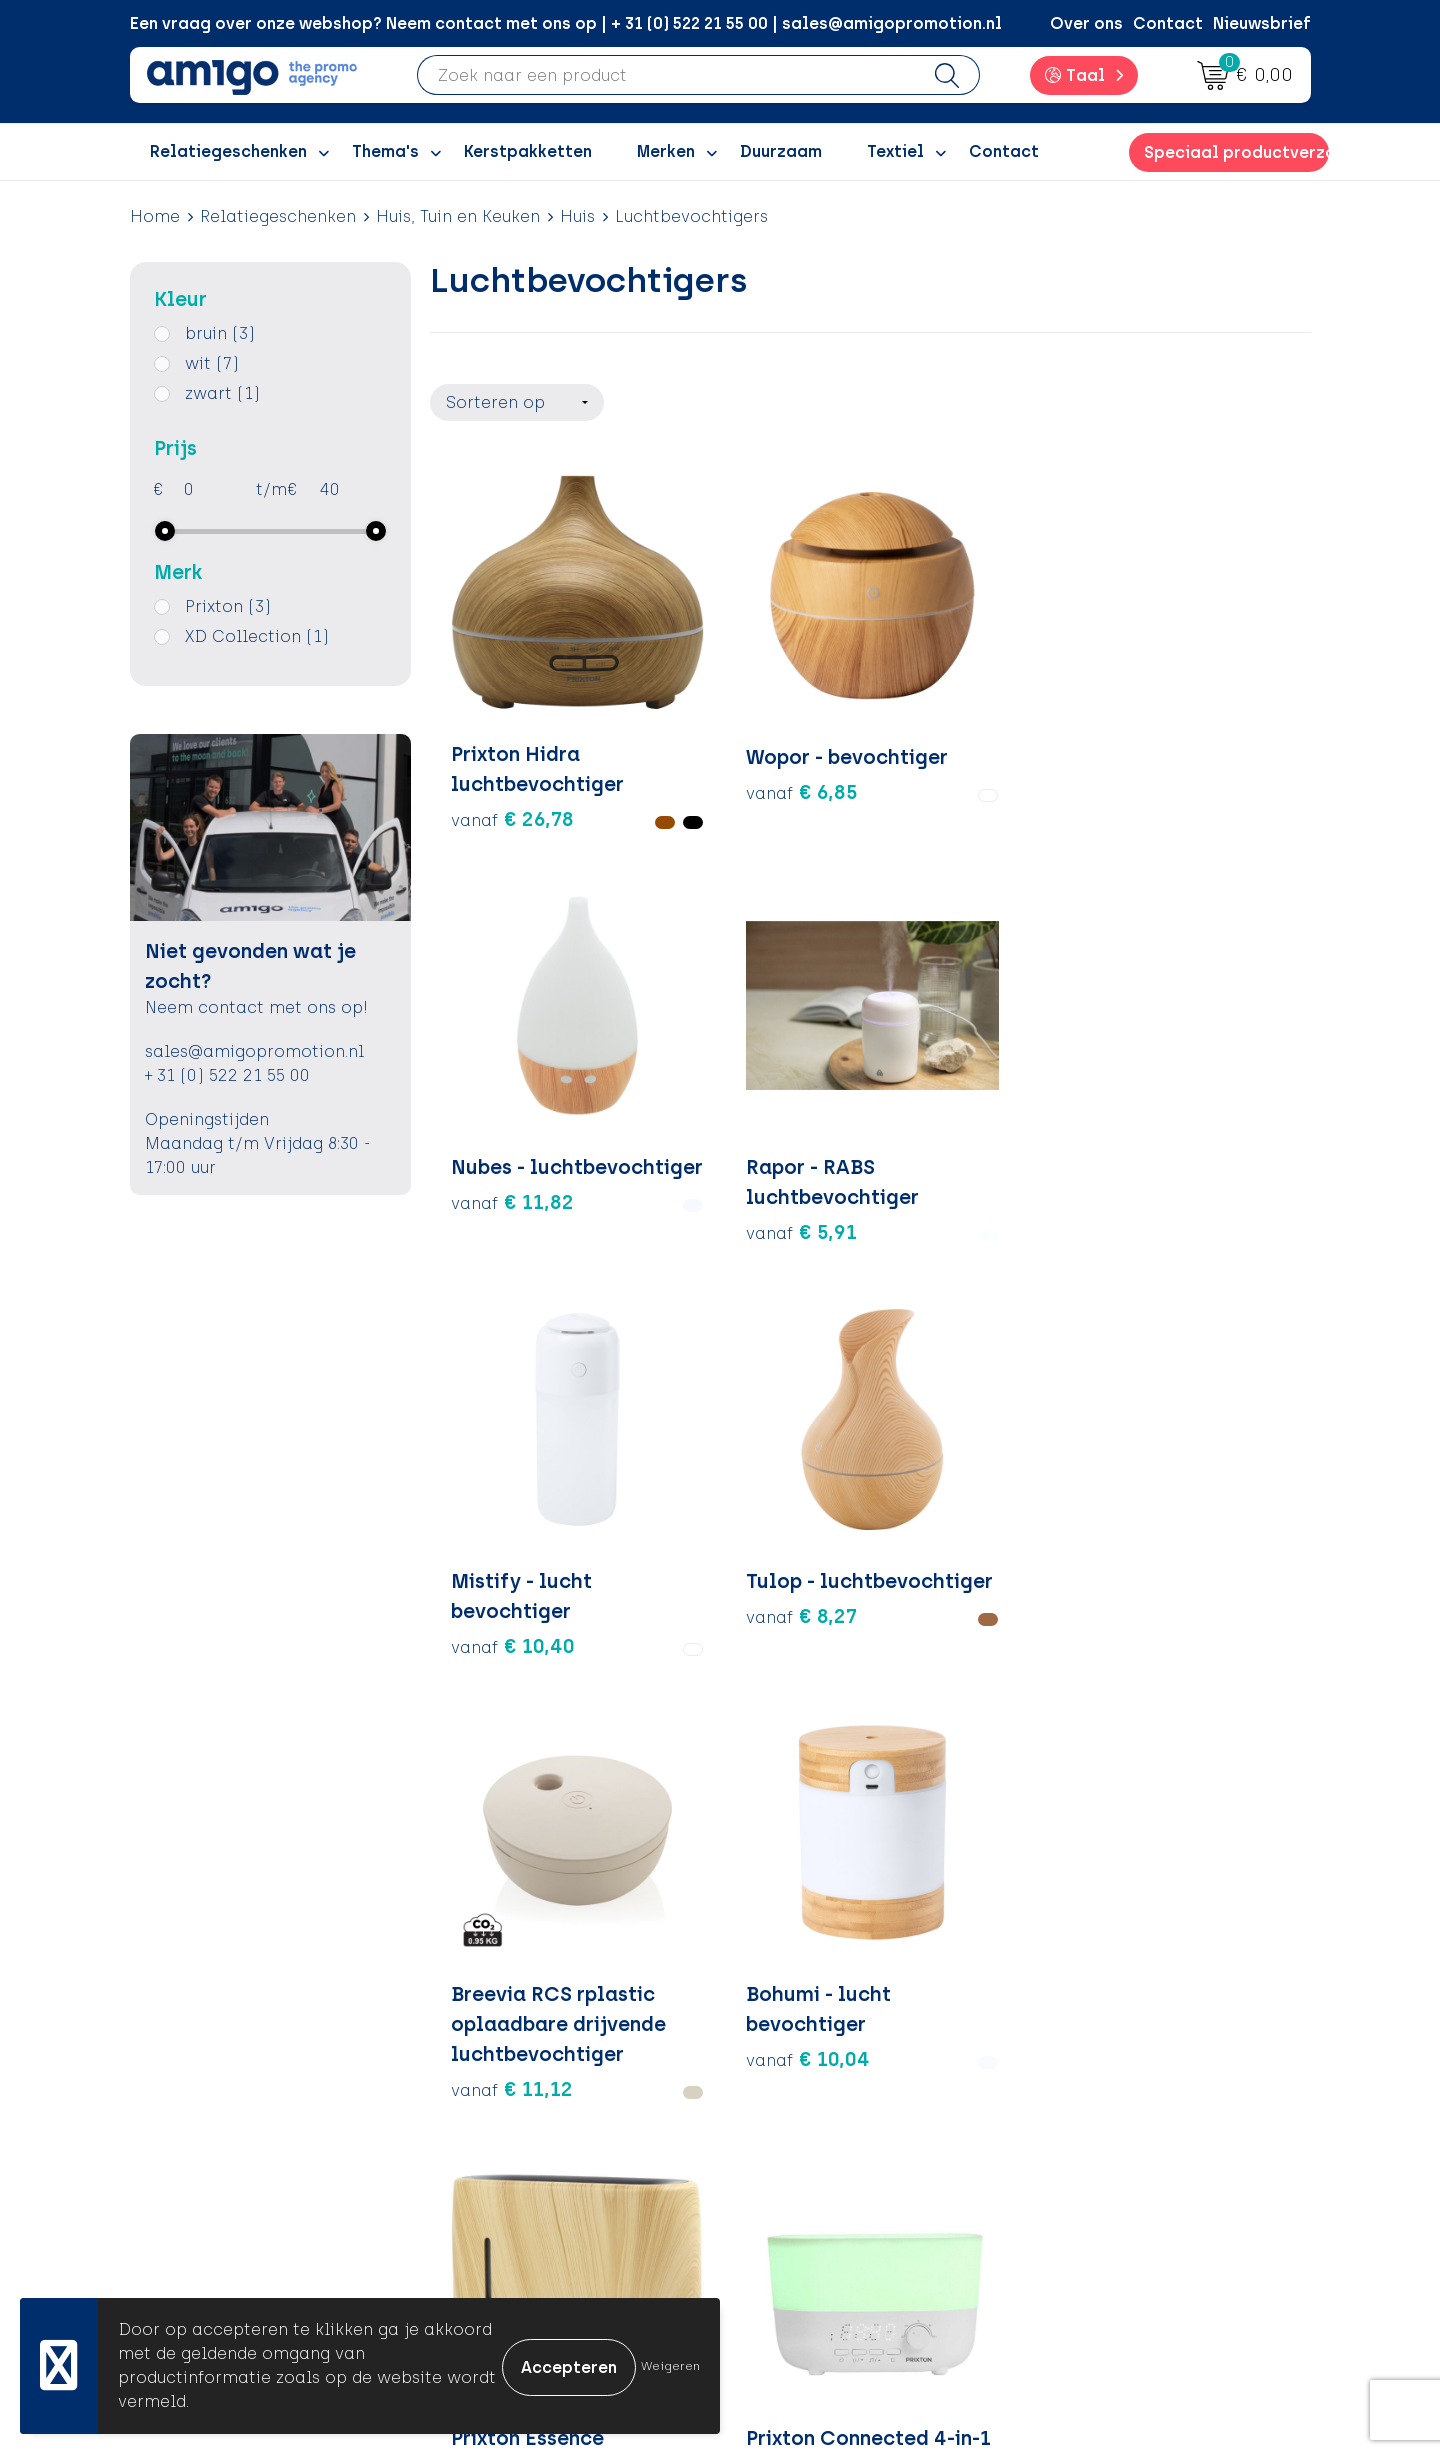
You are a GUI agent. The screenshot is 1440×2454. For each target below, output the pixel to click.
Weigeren (670, 2366)
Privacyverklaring (1112, 2123)
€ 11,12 (952, 1167)
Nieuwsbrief (1262, 23)
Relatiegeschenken (278, 216)
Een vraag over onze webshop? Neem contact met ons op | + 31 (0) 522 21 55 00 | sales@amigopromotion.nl (566, 23)
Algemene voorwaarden (1139, 2062)
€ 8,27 (726, 1077)
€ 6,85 (727, 741)
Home (155, 216)
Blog (479, 2244)
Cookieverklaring (1111, 2092)
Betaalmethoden (820, 2092)
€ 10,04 (1173, 1077)
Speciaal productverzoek (1236, 152)
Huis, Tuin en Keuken (458, 216)
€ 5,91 (1166, 741)
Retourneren (800, 2123)
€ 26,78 (512, 741)
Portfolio (497, 2214)
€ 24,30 (513, 1502)
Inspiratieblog (519, 2092)
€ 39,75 (732, 1562)
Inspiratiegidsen (527, 2123)
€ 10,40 (513, 1077)
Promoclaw (508, 2153)
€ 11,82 (952, 741)
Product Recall (811, 2183)
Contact (1168, 23)
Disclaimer (1085, 2153)
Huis (577, 216)
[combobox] (667, 75)
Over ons (1086, 23)
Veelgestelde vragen (544, 2274)
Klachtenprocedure (829, 2153)
